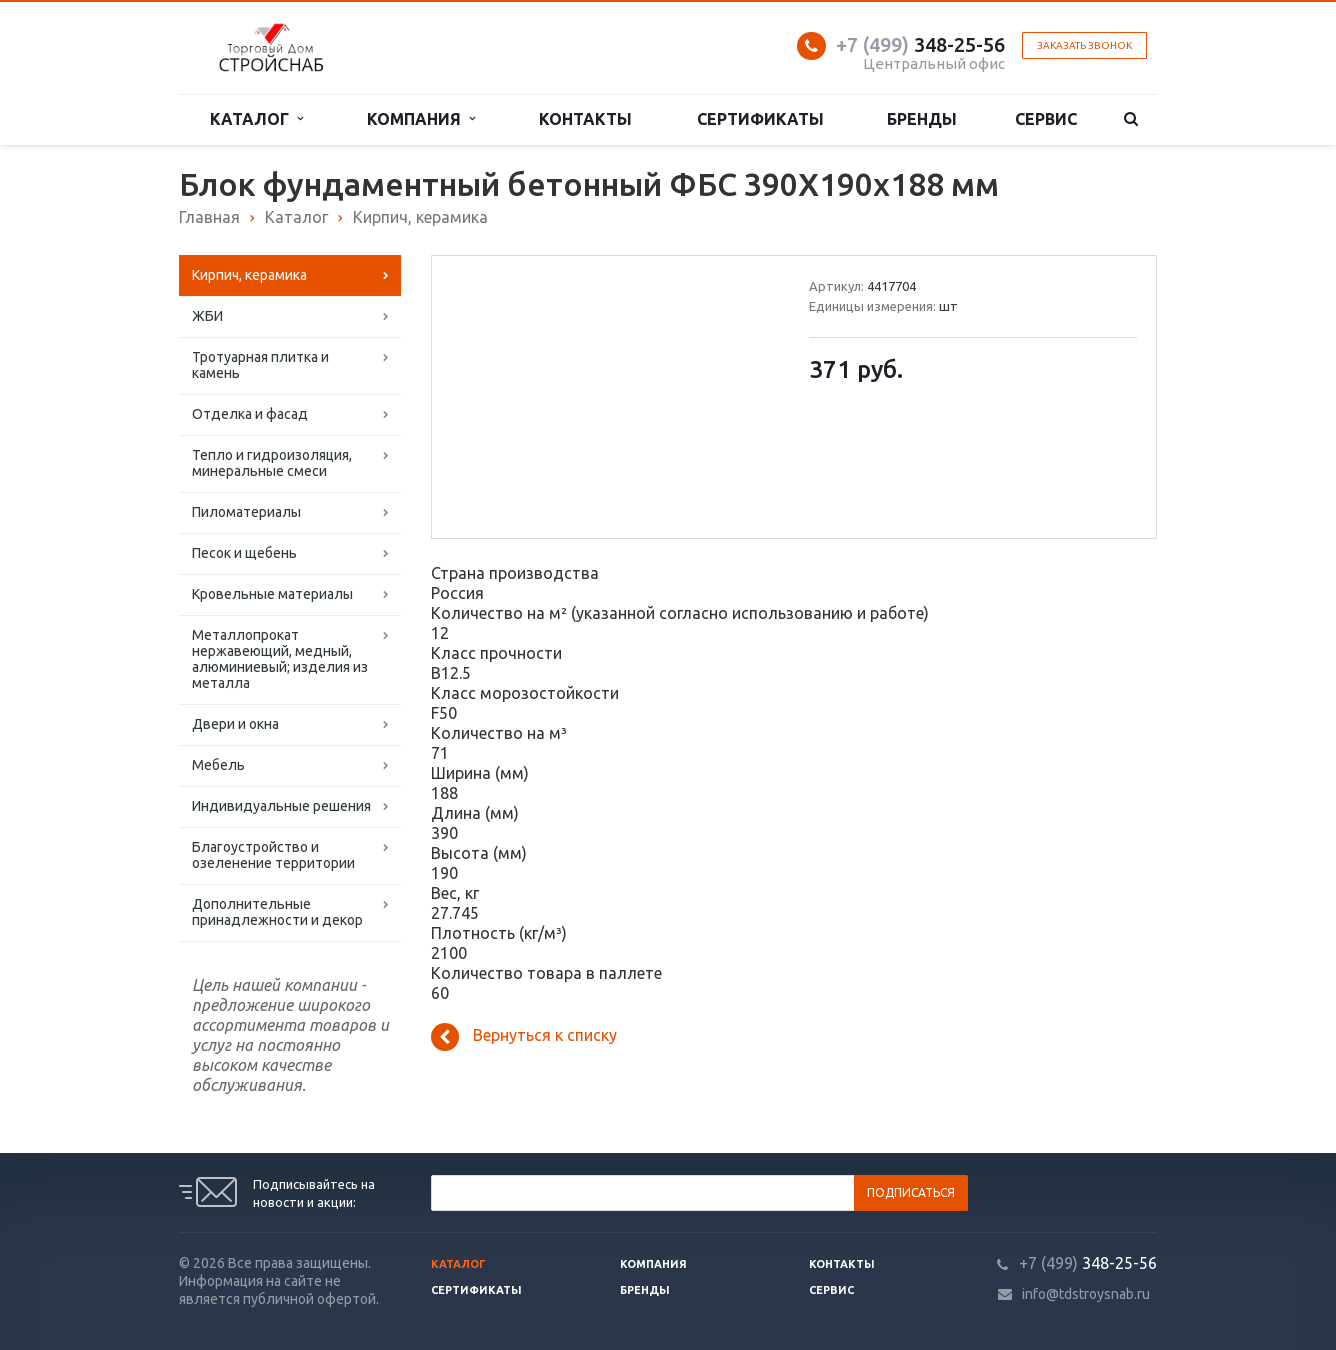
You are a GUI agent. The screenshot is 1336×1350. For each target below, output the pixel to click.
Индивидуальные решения (281, 806)
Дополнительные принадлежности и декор (277, 912)
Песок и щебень (244, 553)
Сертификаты (760, 119)
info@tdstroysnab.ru (1086, 1294)
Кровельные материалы (272, 594)
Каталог (256, 119)
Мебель (218, 765)
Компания (421, 119)
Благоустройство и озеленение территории (273, 855)
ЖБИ (207, 316)
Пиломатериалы (246, 512)
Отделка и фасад (250, 414)
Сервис (1046, 119)
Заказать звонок (1084, 45)
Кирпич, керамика (249, 275)
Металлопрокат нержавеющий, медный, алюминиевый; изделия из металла (280, 659)
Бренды (922, 119)
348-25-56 (920, 44)
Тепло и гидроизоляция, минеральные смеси (272, 463)
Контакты (585, 119)
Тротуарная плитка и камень (260, 365)
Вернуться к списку (524, 1037)
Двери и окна (235, 724)
